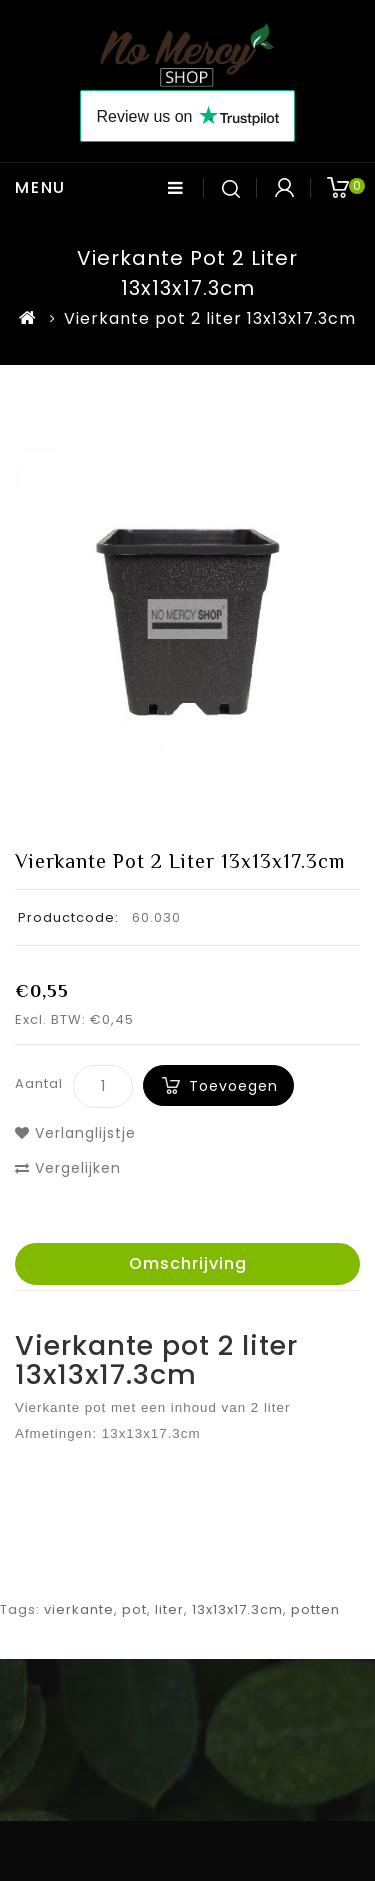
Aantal (39, 1083)
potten (315, 1609)
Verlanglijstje (75, 1133)
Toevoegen (233, 1086)
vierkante (79, 1609)
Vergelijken (68, 1168)
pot (134, 1609)
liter (169, 1609)
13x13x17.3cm (237, 1609)
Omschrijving (188, 1263)
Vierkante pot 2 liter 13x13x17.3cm (210, 318)
